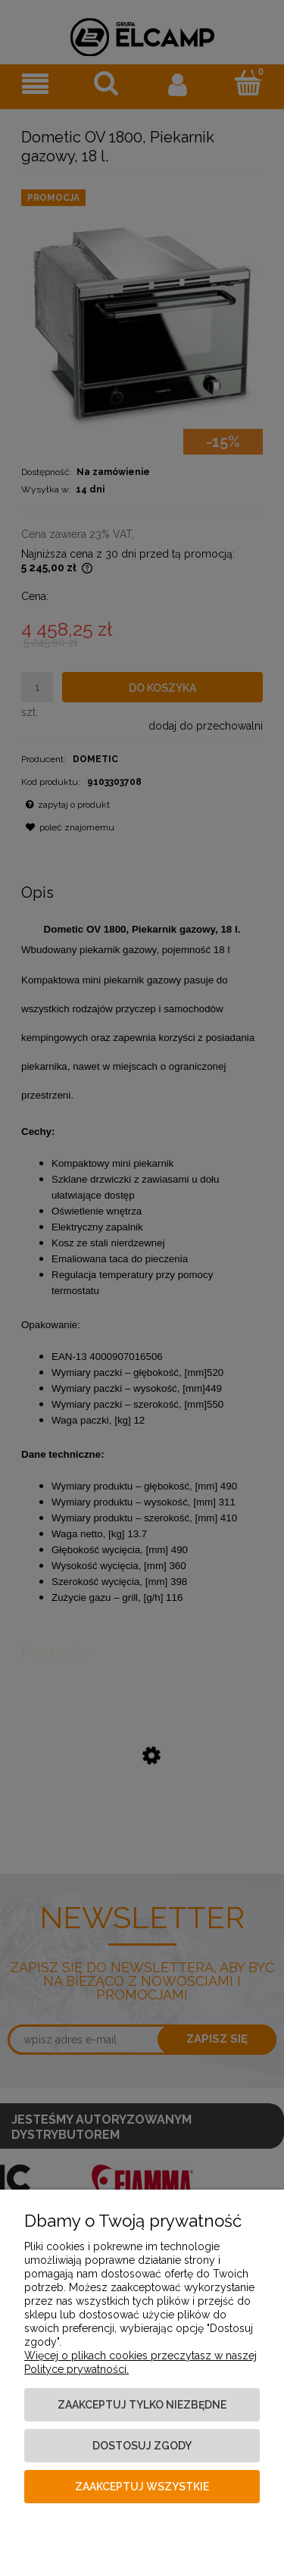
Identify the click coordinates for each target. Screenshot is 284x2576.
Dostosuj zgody (142, 2446)
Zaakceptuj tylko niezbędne (142, 2405)
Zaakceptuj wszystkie (142, 2487)
